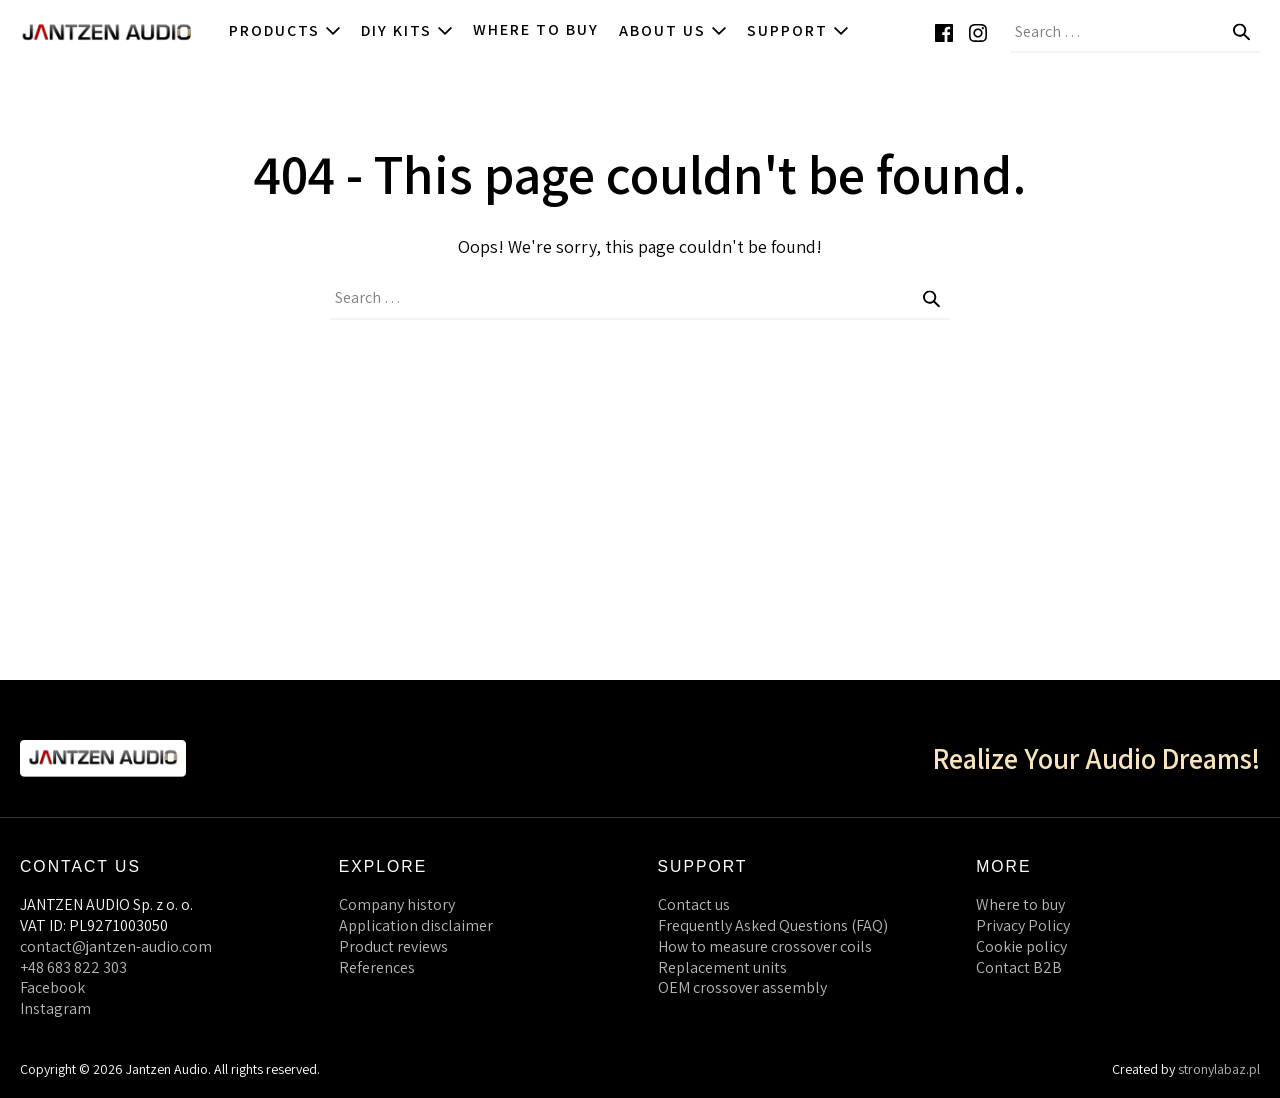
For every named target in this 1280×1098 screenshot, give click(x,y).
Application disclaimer (416, 925)
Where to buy (536, 29)
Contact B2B (1019, 967)
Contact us (694, 904)
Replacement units (722, 967)
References (377, 967)
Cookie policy (1021, 946)
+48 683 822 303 (73, 967)
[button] (1270, 32)
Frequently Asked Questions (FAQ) (773, 925)
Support (798, 30)
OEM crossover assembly (742, 987)
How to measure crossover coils (765, 946)
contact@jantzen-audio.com (116, 946)
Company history (397, 904)
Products (285, 30)
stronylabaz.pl (1219, 1069)
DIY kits (407, 30)
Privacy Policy (1023, 925)
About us (673, 30)
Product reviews (393, 946)
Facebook (52, 987)
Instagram (55, 1008)
